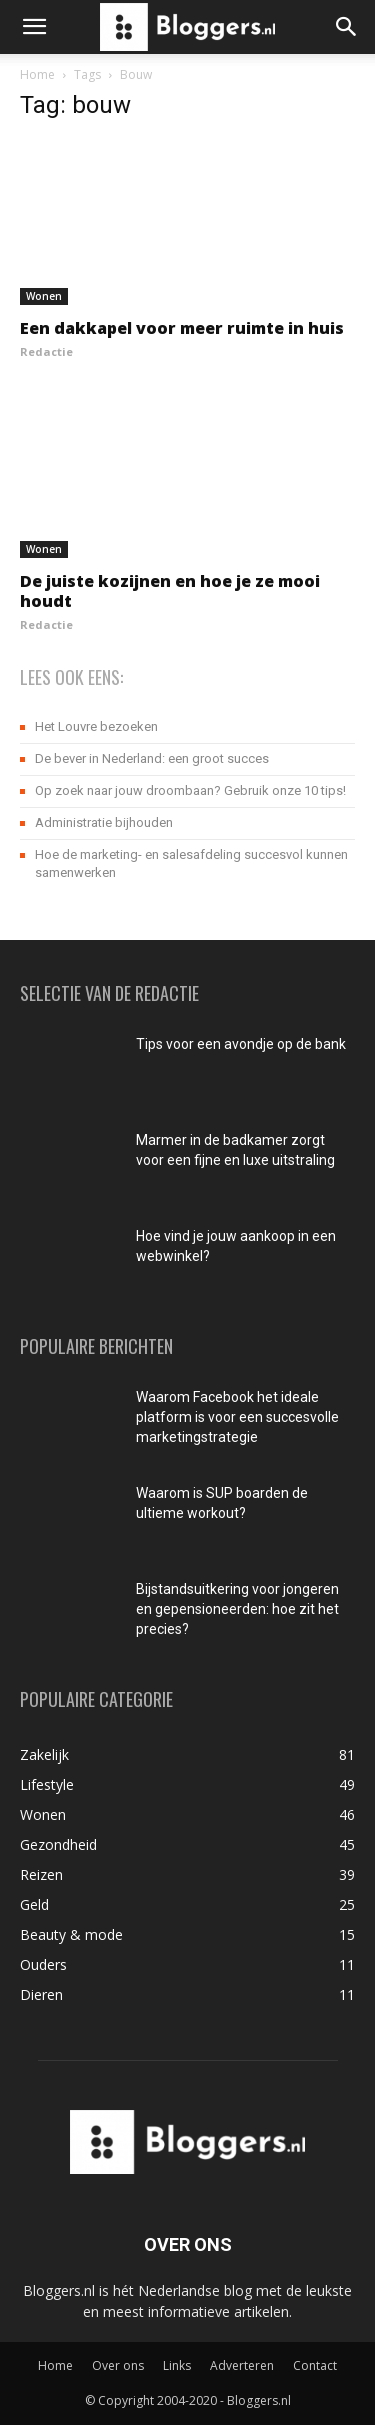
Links (177, 2365)
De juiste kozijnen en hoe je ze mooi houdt (170, 591)
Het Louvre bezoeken (96, 726)
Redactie (46, 351)
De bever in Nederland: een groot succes (152, 758)
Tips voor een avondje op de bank (241, 1044)
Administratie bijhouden (104, 822)
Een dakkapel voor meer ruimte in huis (182, 328)
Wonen (44, 296)
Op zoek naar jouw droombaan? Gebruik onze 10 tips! (190, 790)
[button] (34, 27)
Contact (315, 2365)
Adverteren (242, 2365)
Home (37, 74)
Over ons (118, 2365)
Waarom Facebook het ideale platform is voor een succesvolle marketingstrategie (237, 1417)
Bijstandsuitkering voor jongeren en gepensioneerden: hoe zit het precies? (237, 1609)
